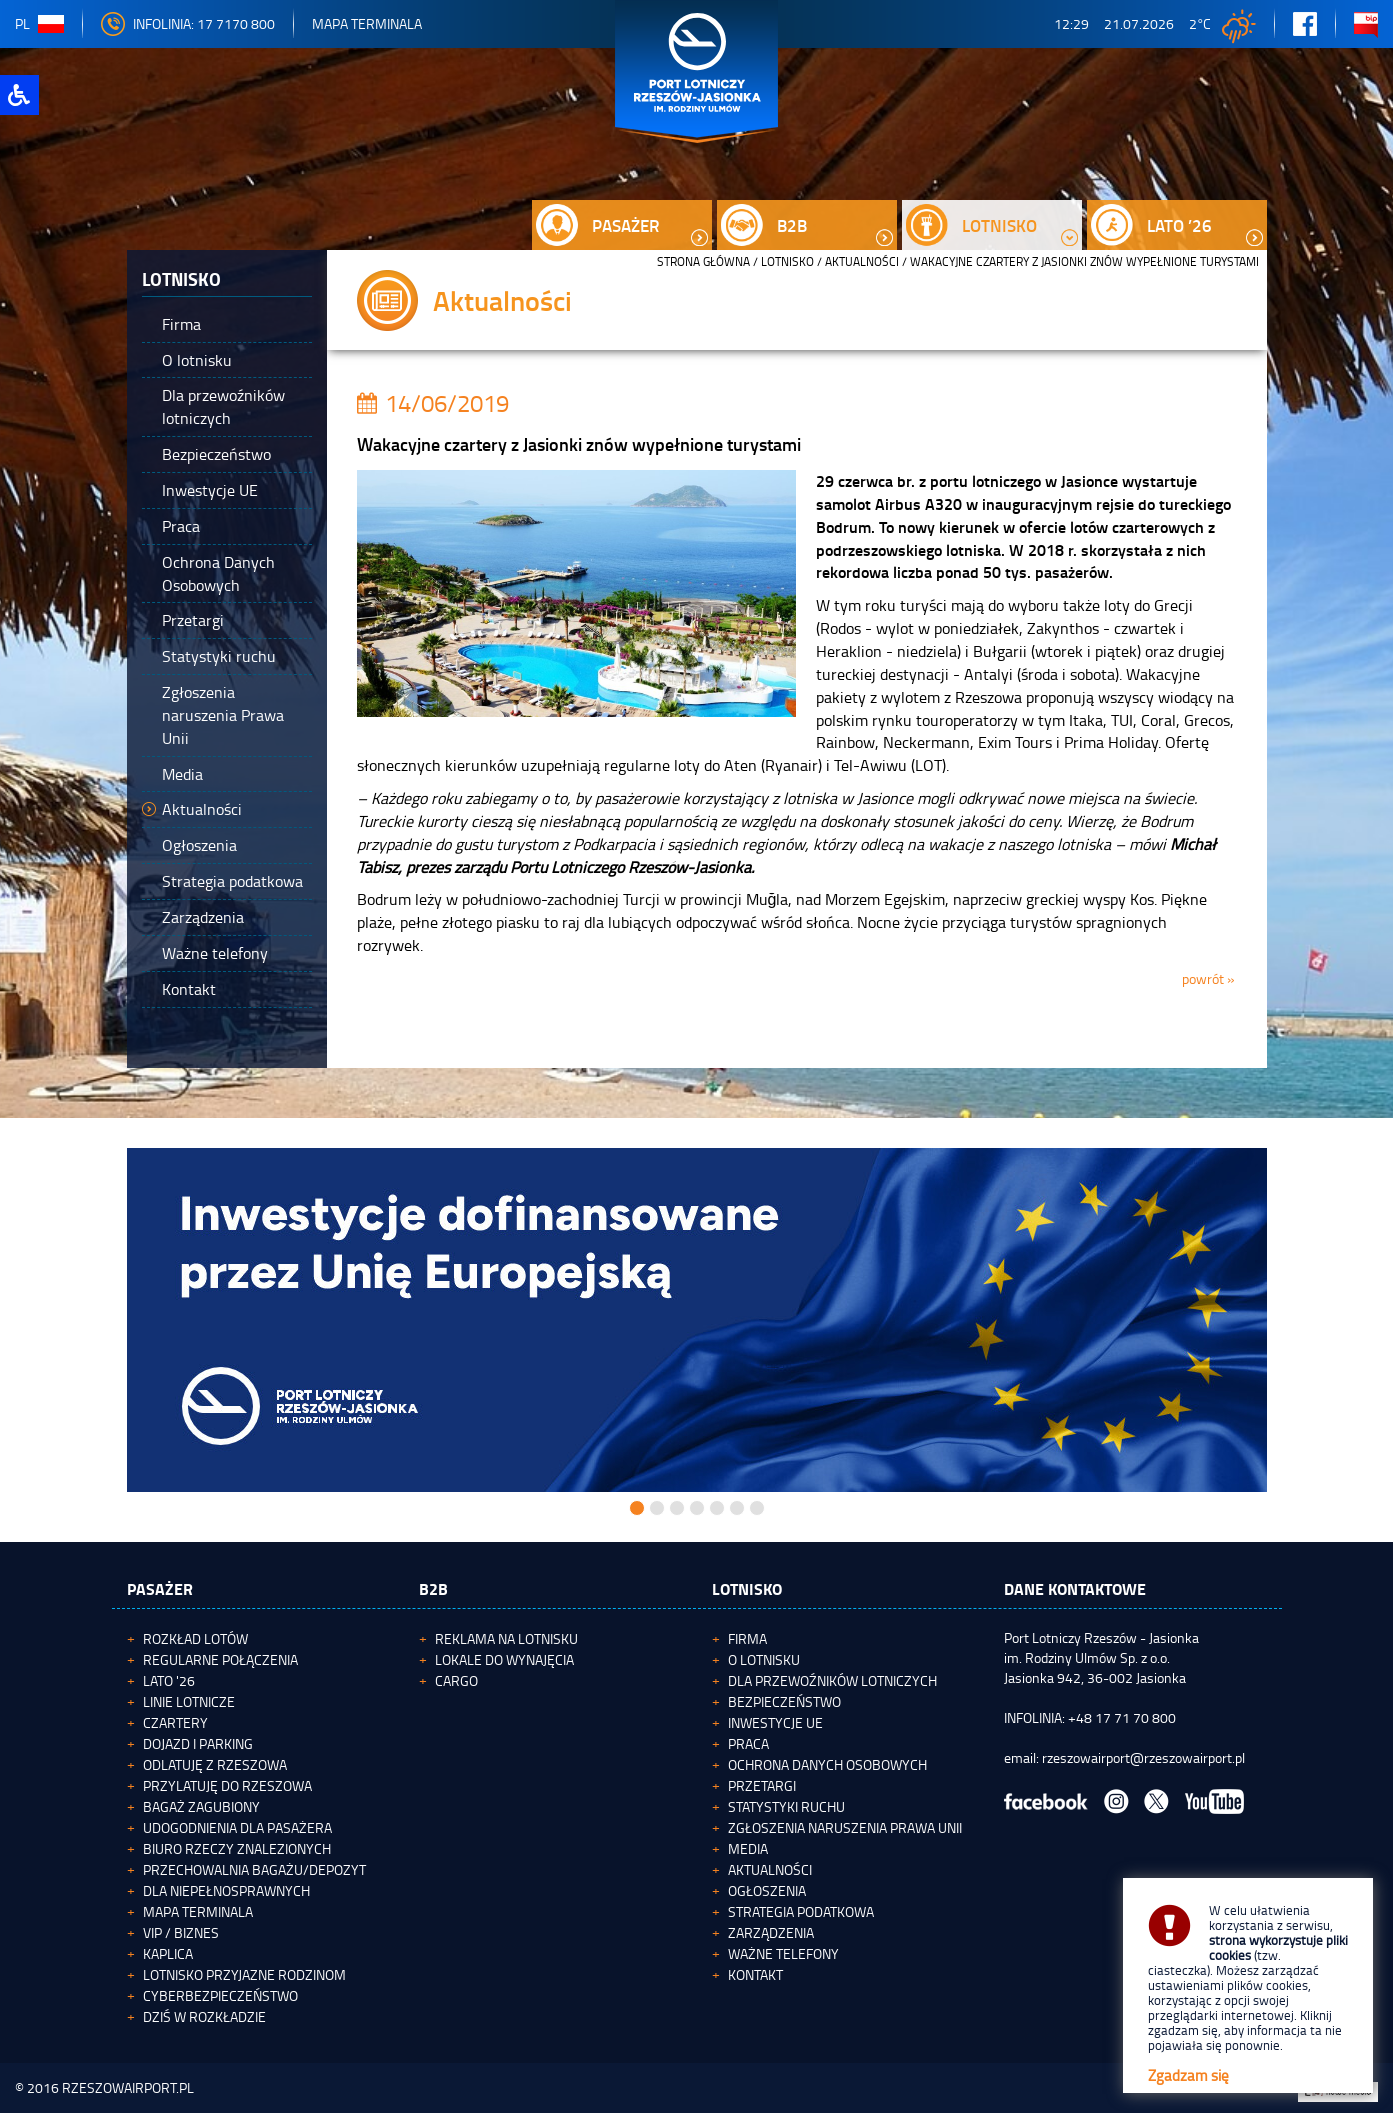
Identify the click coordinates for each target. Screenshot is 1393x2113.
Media (748, 1848)
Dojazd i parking (198, 1743)
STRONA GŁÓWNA (703, 261)
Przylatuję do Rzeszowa (227, 1785)
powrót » (1208, 978)
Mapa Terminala (367, 23)
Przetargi (762, 1785)
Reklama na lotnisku (506, 1638)
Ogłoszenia (767, 1890)
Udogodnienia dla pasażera (237, 1827)
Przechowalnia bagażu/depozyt (254, 1869)
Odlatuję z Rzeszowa (215, 1764)
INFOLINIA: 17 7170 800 (188, 23)
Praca (748, 1743)
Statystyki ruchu (786, 1806)
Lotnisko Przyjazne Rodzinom (244, 1974)
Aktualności (862, 261)
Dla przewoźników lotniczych (832, 1680)
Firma (747, 1638)
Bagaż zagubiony (201, 1806)
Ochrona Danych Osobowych (827, 1764)
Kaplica (168, 1953)
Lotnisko (787, 261)
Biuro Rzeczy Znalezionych (237, 1848)
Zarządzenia (771, 1932)
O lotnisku (764, 1659)
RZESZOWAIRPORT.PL (128, 2087)
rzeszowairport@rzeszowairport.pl (1143, 1757)
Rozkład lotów (195, 1638)
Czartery (175, 1722)
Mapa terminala (198, 1911)
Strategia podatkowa (801, 1911)
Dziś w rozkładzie (204, 2016)
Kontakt (755, 1974)
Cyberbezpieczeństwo (220, 1995)
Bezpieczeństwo (784, 1701)
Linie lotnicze (189, 1701)
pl (39, 23)
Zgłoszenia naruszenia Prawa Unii (845, 1827)
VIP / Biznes (181, 1932)
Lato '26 (169, 1680)
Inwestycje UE (775, 1722)
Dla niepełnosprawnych (226, 1890)
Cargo (456, 1680)
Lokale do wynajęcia (504, 1659)
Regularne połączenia (220, 1659)
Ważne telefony (783, 1953)
